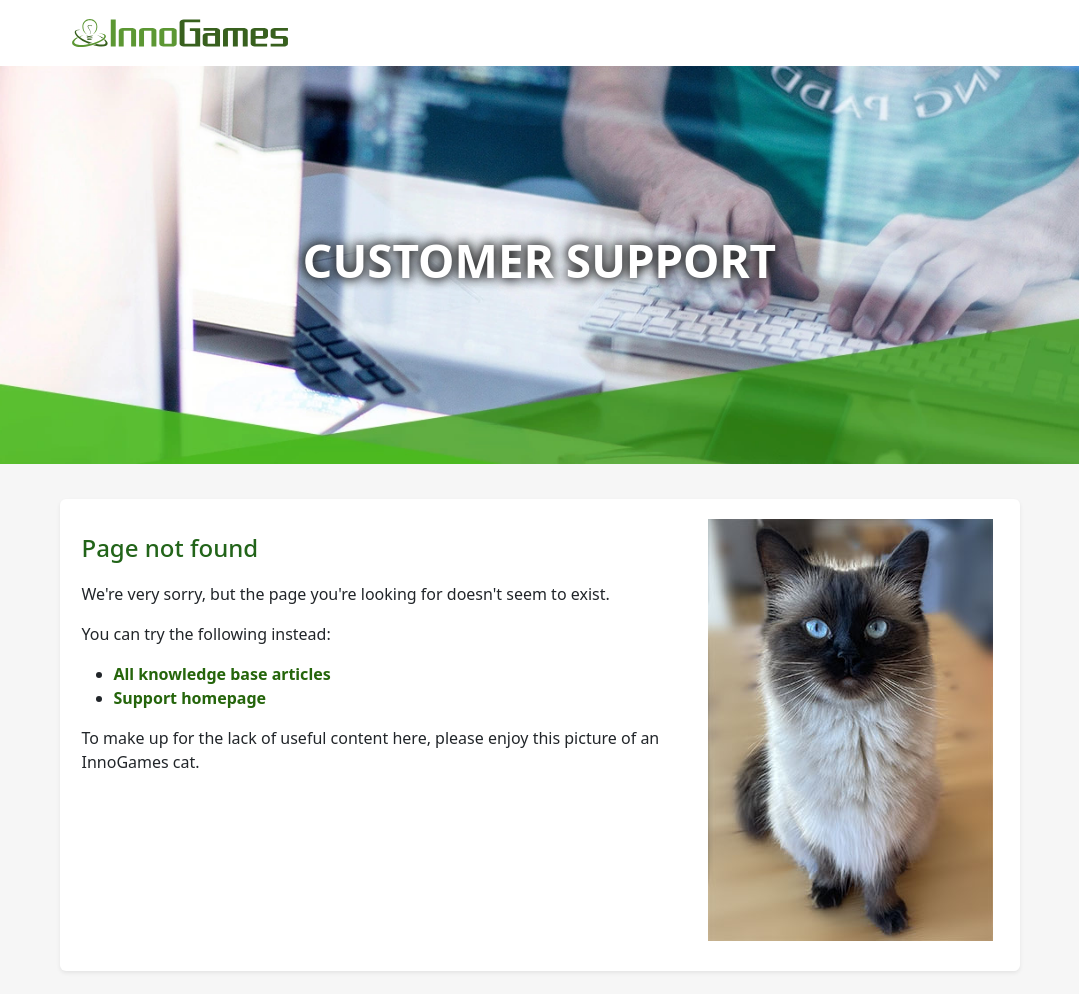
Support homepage (190, 698)
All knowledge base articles (222, 674)
